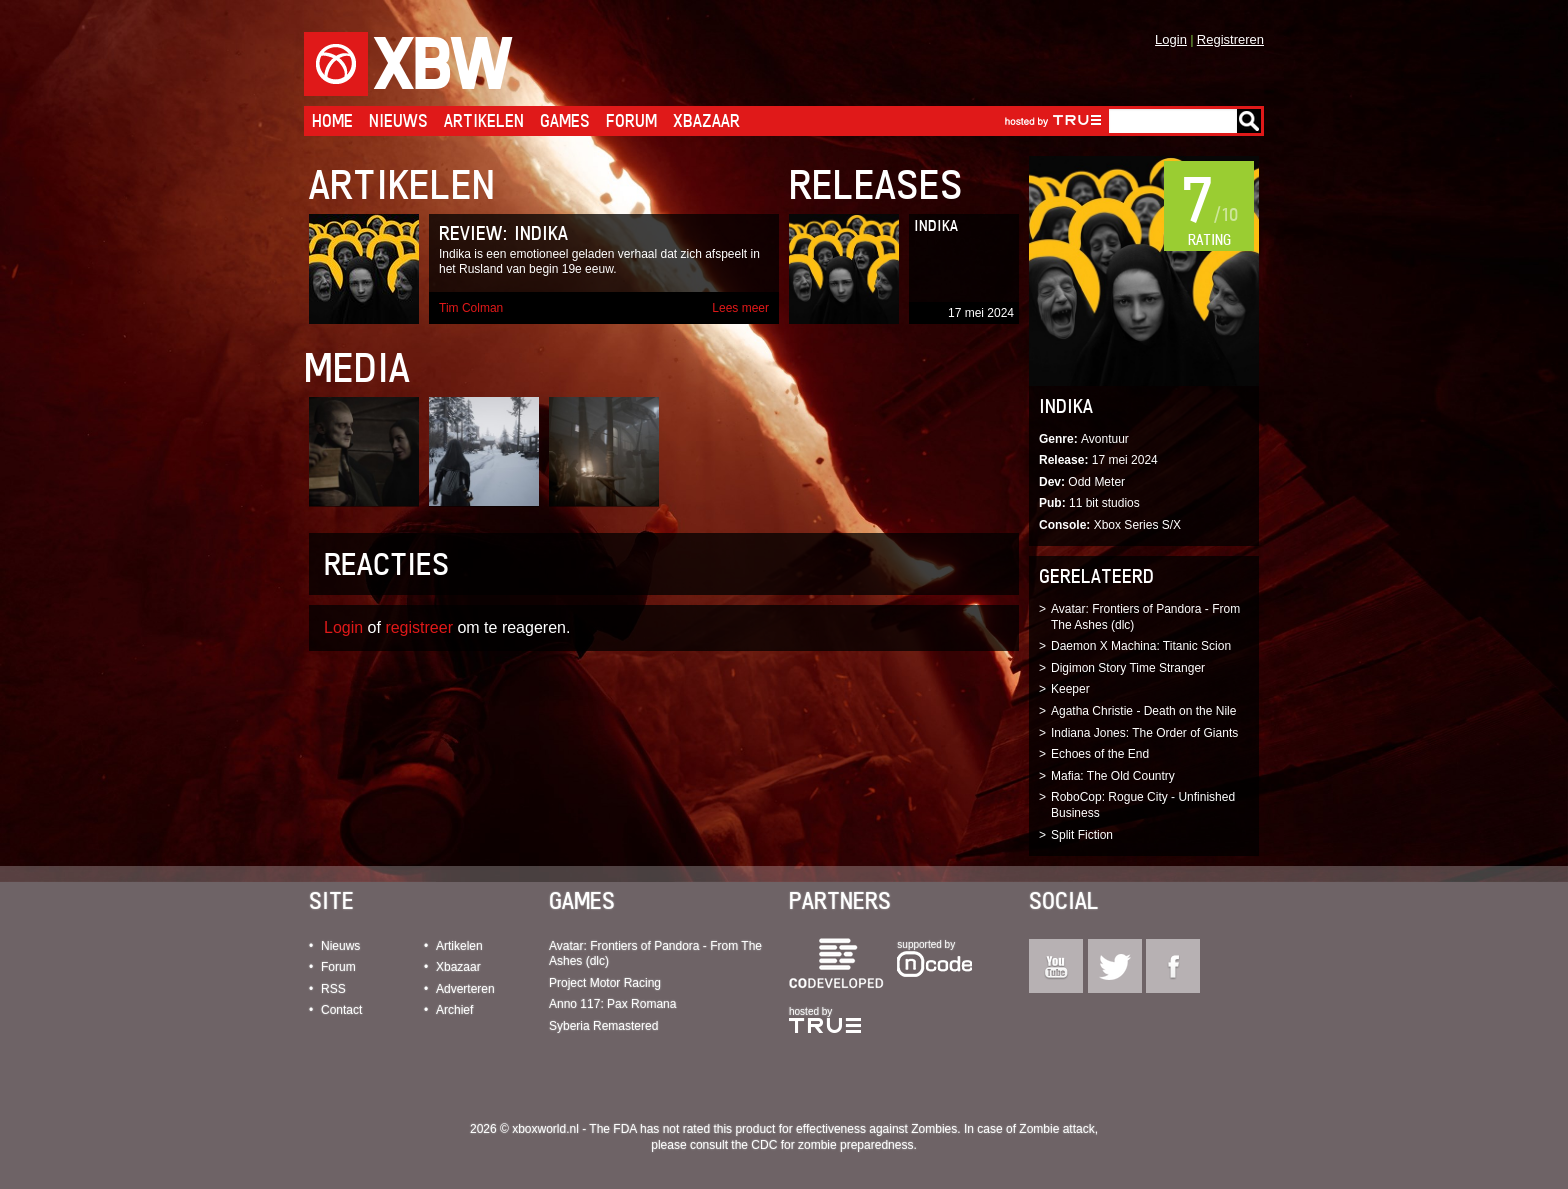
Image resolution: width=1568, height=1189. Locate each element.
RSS (333, 989)
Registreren (1230, 39)
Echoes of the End (1100, 754)
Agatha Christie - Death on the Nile (1143, 711)
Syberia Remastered (603, 1026)
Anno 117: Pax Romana (612, 1004)
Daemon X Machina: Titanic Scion (1141, 646)
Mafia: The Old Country (1113, 776)
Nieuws (398, 120)
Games (565, 120)
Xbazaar (706, 120)
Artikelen (484, 120)
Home (332, 120)
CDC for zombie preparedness (832, 1145)
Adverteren (465, 989)
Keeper (1070, 689)
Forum (631, 120)
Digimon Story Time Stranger (1128, 668)
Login (1171, 39)
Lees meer (740, 308)
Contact (341, 1010)
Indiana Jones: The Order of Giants (1144, 733)
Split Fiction (1082, 835)
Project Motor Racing (605, 983)
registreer (419, 627)
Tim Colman (471, 308)
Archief (454, 1010)
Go (1249, 121)
